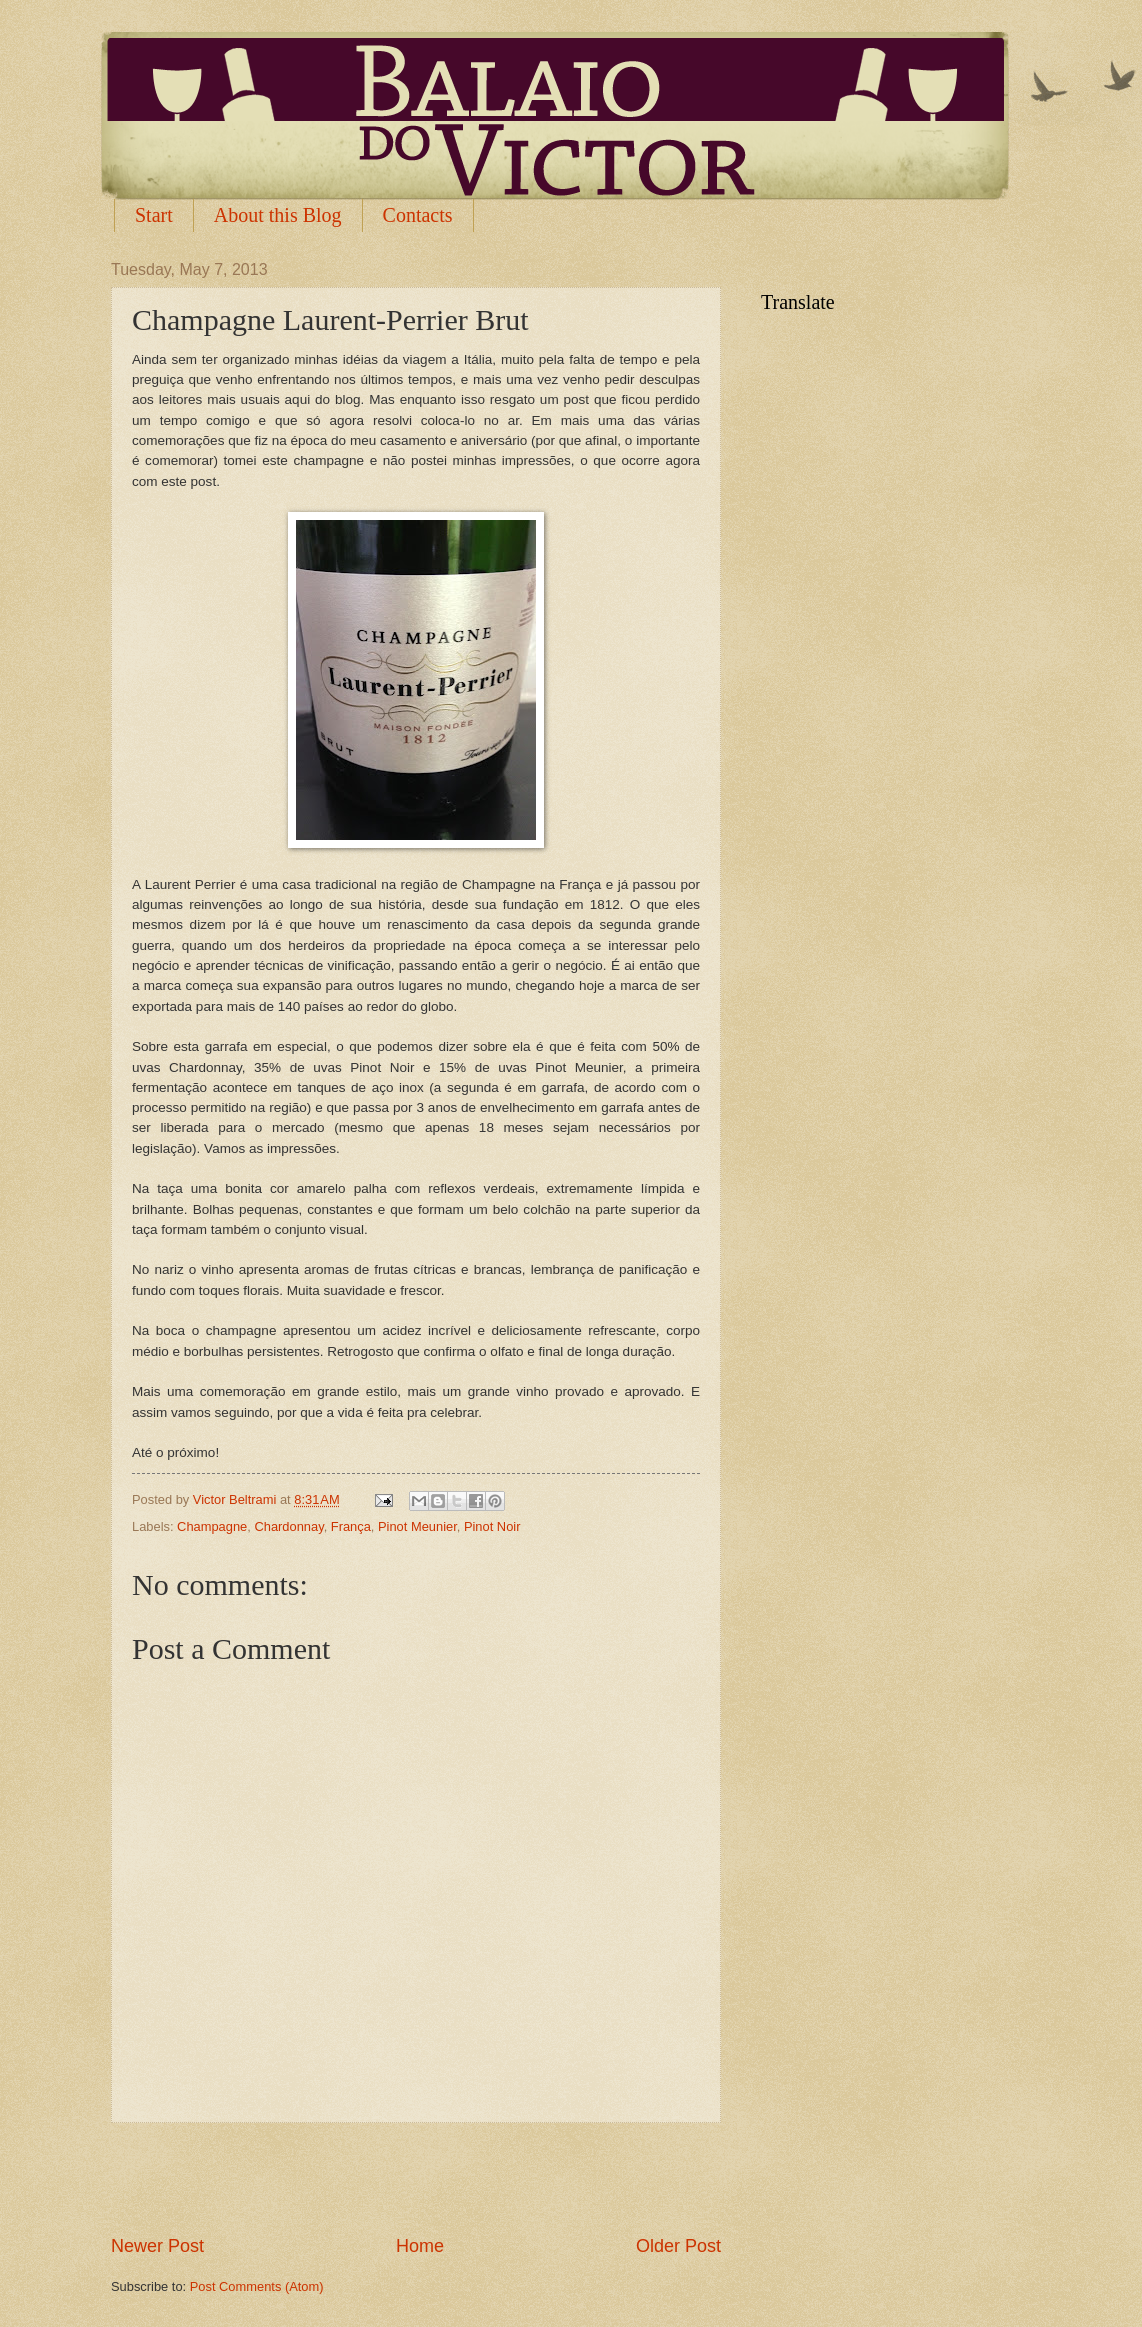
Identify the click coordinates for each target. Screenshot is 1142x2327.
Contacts (418, 215)
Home (420, 2246)
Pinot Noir (492, 1526)
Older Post (678, 2246)
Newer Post (157, 2246)
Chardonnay (288, 1526)
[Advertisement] (416, 2179)
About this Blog (278, 215)
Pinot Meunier (417, 1526)
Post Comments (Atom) (257, 2286)
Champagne (212, 1526)
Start (154, 215)
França (351, 1526)
